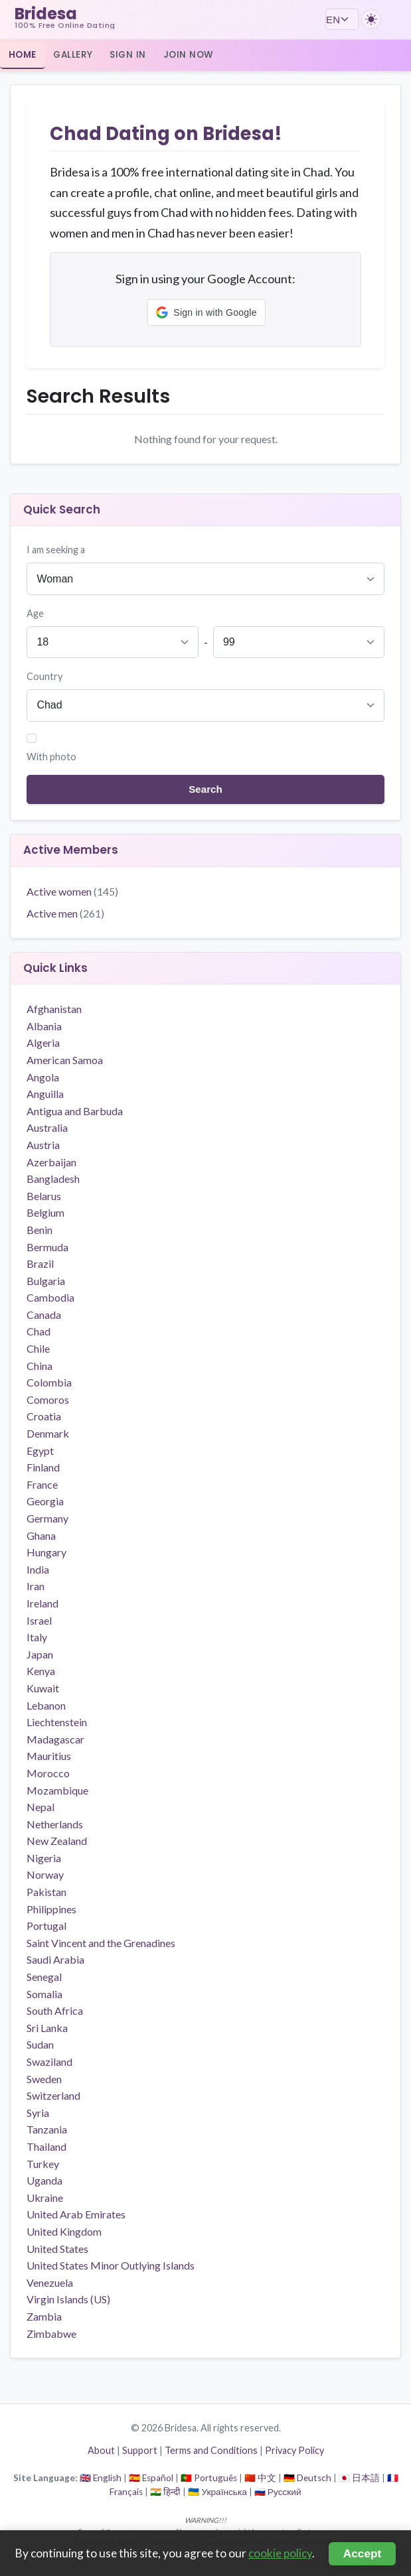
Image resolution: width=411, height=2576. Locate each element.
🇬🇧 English (101, 2478)
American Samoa (65, 1059)
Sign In (128, 54)
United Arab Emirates (76, 2214)
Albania (44, 1026)
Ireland (42, 1603)
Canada (44, 1314)
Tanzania (47, 2129)
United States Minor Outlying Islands (111, 2265)
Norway (45, 1874)
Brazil (40, 1263)
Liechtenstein (57, 1722)
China (39, 1365)
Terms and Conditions (211, 2450)
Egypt (40, 1450)
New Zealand (57, 1840)
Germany (47, 1518)
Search (205, 789)
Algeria (43, 1042)
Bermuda (47, 1247)
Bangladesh (53, 1178)
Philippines (51, 1909)
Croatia (44, 1416)
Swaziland (49, 2061)
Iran (35, 1586)
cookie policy (280, 2553)
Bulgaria (46, 1280)
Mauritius (49, 1755)
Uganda (44, 2180)
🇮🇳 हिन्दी (165, 2491)
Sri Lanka (47, 2027)
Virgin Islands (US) (68, 2299)
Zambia (44, 2316)
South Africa (55, 2010)
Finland (43, 1467)
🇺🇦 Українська (217, 2491)
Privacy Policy (294, 2450)
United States (57, 2248)
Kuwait (43, 1688)
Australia (47, 1127)
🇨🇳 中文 (260, 2478)
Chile (38, 1348)
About (101, 2450)
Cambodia (50, 1297)
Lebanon (46, 1705)
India (38, 1569)
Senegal (44, 1976)
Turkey (43, 2163)
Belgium (45, 1212)
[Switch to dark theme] (371, 19)
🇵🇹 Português (209, 2478)
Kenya (41, 1670)
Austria (43, 1144)
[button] (206, 312)
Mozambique (57, 1790)
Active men (65, 913)
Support (139, 2450)
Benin (39, 1229)
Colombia (49, 1382)
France (42, 1484)
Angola (43, 1077)
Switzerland (53, 2095)
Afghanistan (54, 1008)
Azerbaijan (51, 1162)
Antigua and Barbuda (75, 1111)
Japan (40, 1654)
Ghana (41, 1535)
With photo (51, 756)
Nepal (40, 1806)
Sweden (44, 2078)
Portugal (46, 1925)
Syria (38, 2112)
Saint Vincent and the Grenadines (101, 1942)
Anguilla (45, 1093)
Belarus (44, 1195)
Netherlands (55, 1824)
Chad (38, 1331)
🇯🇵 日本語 (359, 2478)
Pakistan (46, 1891)
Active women (72, 891)
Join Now (188, 54)
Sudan (40, 2044)
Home (23, 54)
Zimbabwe (51, 2333)
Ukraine (45, 2197)
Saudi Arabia (55, 1959)
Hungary (46, 1552)
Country (44, 676)
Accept (362, 2553)
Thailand (46, 2146)
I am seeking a (56, 549)
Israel (39, 1620)
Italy (37, 1637)
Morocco (48, 1773)
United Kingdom (64, 2231)
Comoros (48, 1399)
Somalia (44, 1994)
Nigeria (44, 1858)
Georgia (45, 1501)
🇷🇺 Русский (277, 2491)
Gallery (73, 54)
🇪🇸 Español (151, 2478)
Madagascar (55, 1739)
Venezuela (50, 2282)
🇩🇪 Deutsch (307, 2478)
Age (35, 613)
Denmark (48, 1433)
